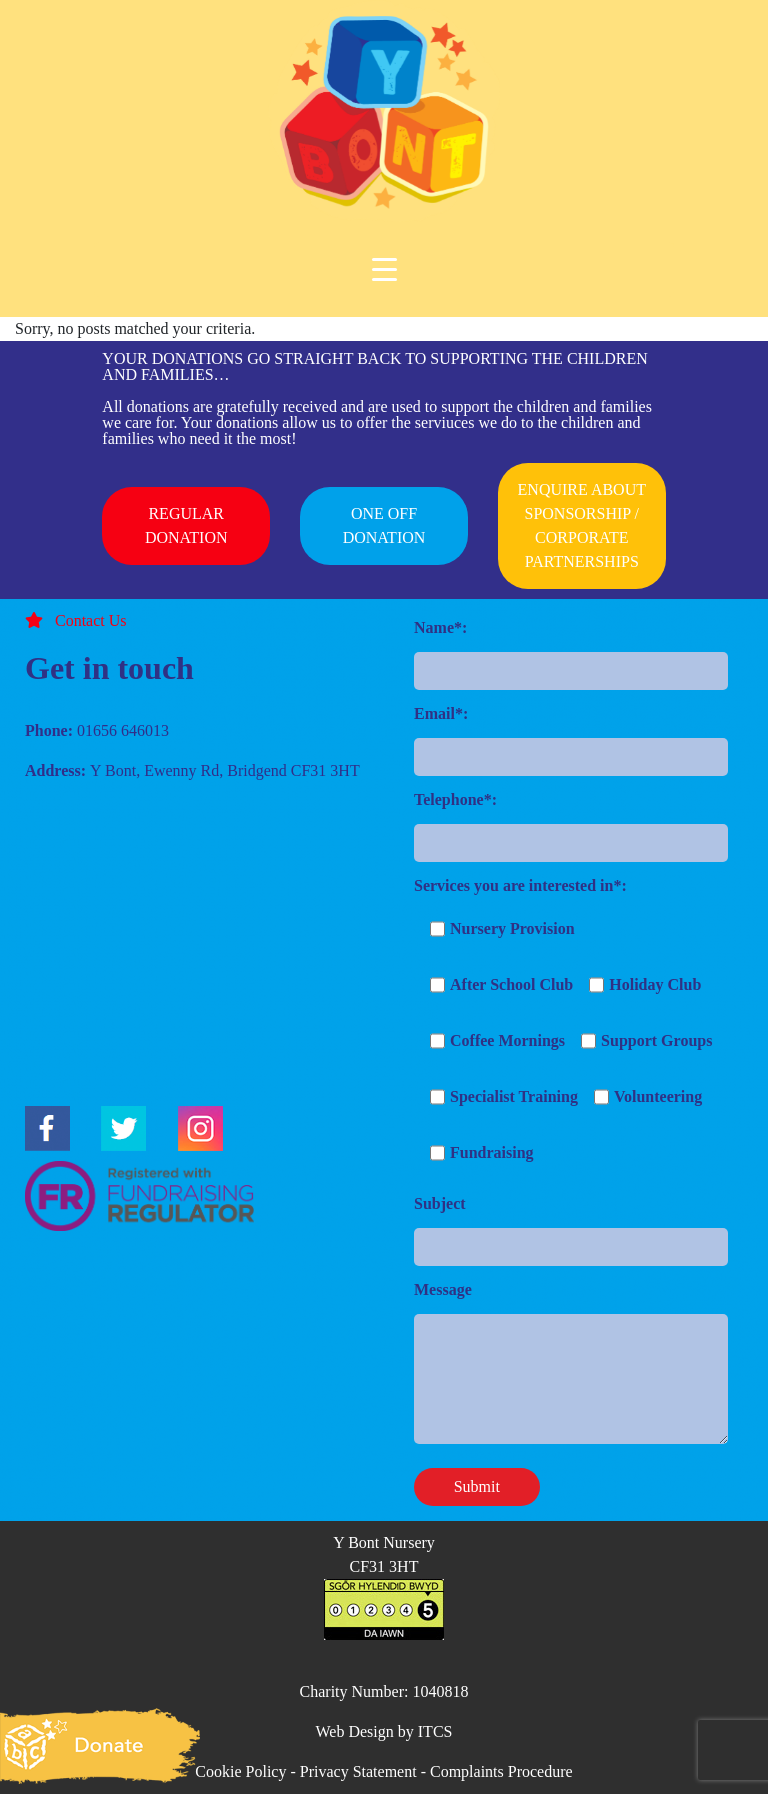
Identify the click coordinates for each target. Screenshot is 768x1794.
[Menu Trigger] (384, 269)
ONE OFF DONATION (384, 525)
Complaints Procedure (501, 1771)
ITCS (435, 1731)
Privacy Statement (358, 1771)
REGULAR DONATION (186, 525)
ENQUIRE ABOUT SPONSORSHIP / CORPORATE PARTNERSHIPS (582, 525)
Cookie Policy (240, 1771)
